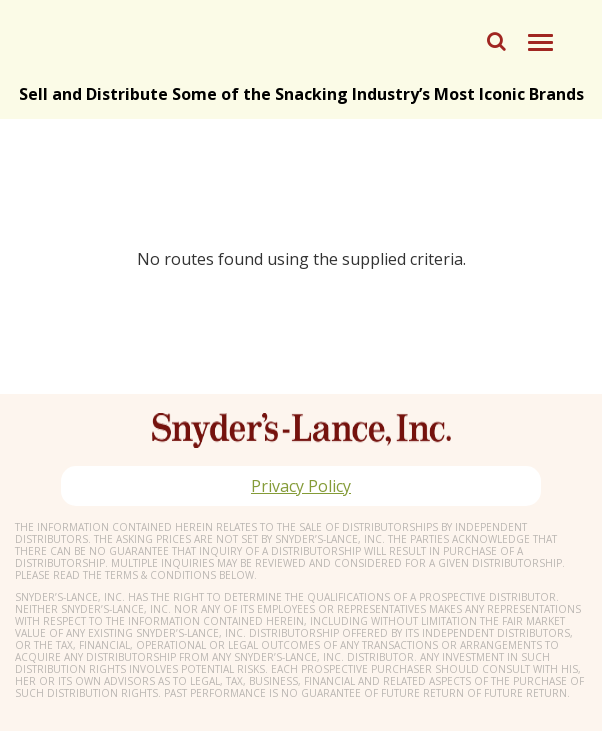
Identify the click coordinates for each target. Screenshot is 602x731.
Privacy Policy (301, 486)
